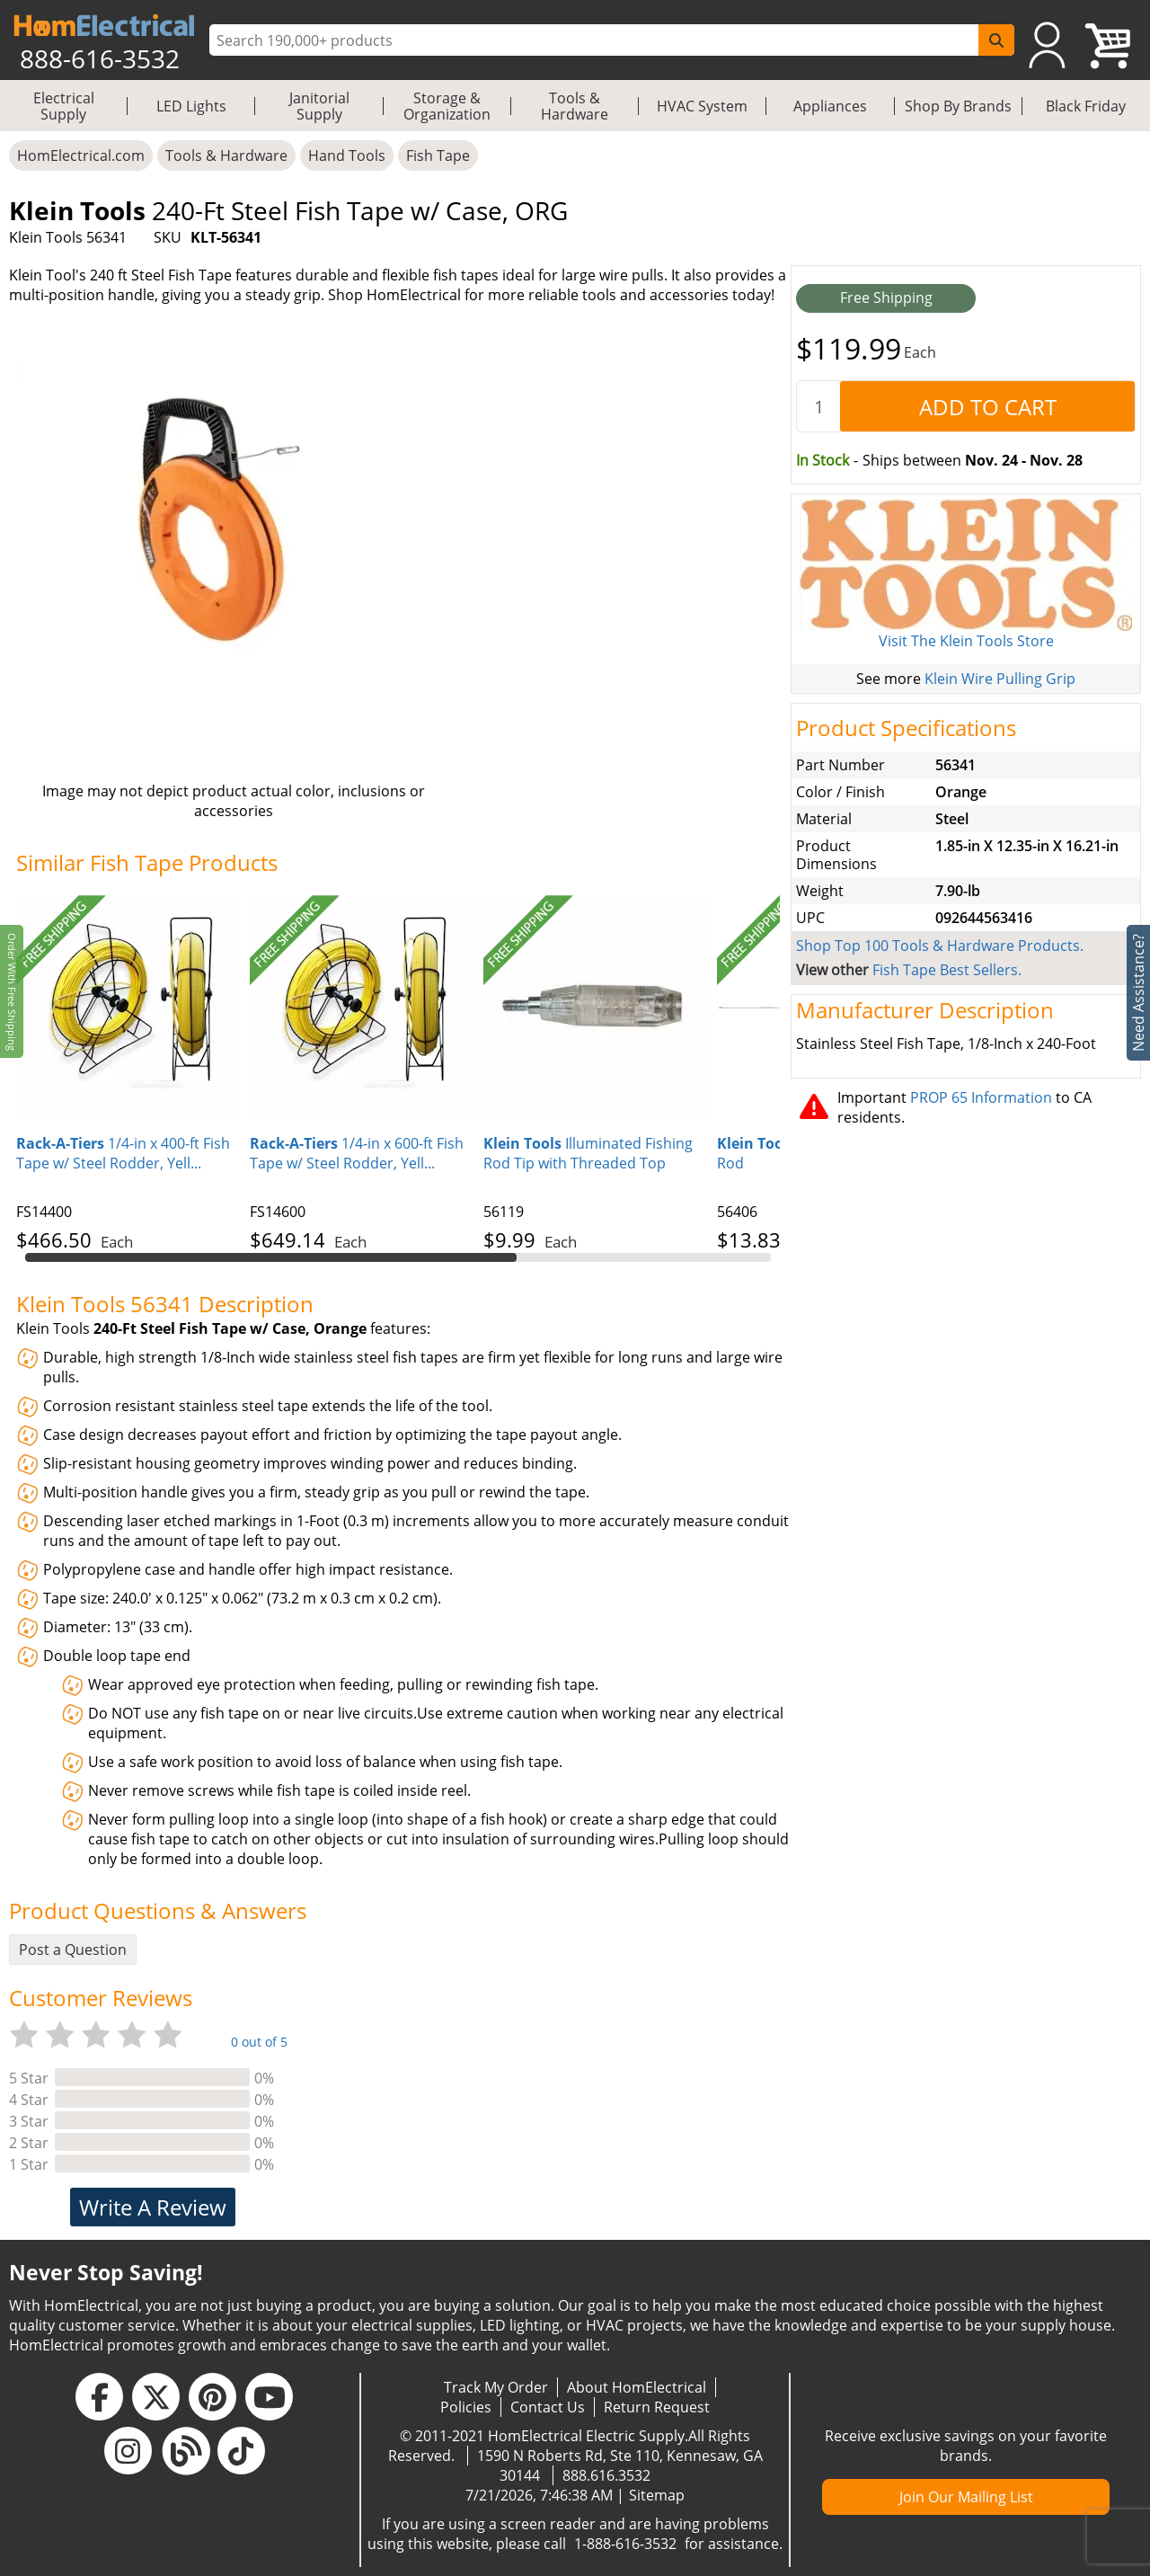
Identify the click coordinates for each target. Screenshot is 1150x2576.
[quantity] (818, 406)
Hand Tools (346, 155)
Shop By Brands (958, 106)
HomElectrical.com (81, 155)
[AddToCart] (987, 406)
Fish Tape (438, 155)
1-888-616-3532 (625, 2544)
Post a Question (73, 1949)
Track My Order (496, 2387)
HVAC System (702, 106)
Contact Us (547, 2407)
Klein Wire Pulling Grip (999, 678)
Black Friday (1086, 106)
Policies (465, 2407)
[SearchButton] (996, 40)
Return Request (657, 2407)
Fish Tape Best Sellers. (947, 970)
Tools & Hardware (574, 106)
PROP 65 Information (981, 1097)
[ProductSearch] (596, 40)
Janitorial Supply (319, 106)
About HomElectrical (636, 2387)
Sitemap (657, 2495)
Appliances (830, 106)
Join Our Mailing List (966, 2497)
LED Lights (191, 106)
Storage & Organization (447, 106)
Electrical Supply (63, 106)
